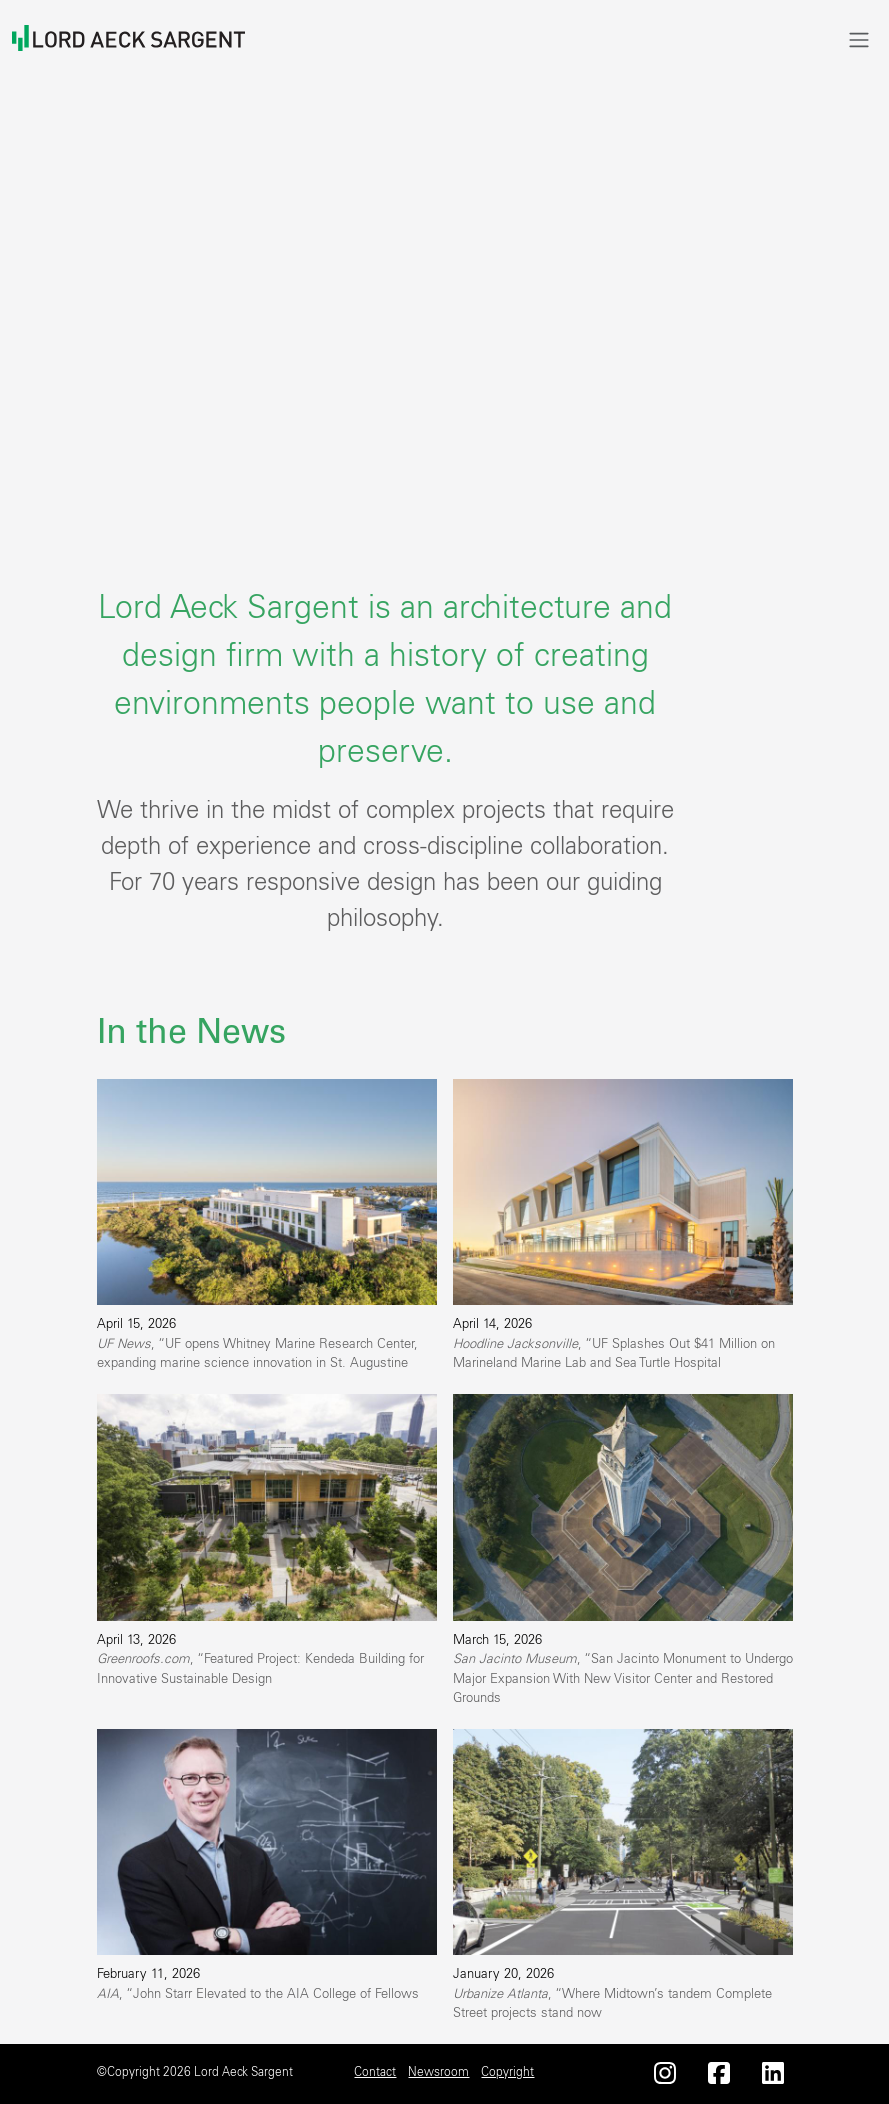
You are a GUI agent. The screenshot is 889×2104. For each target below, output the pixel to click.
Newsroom (438, 2072)
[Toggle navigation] (859, 39)
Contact (375, 2072)
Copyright (507, 2072)
